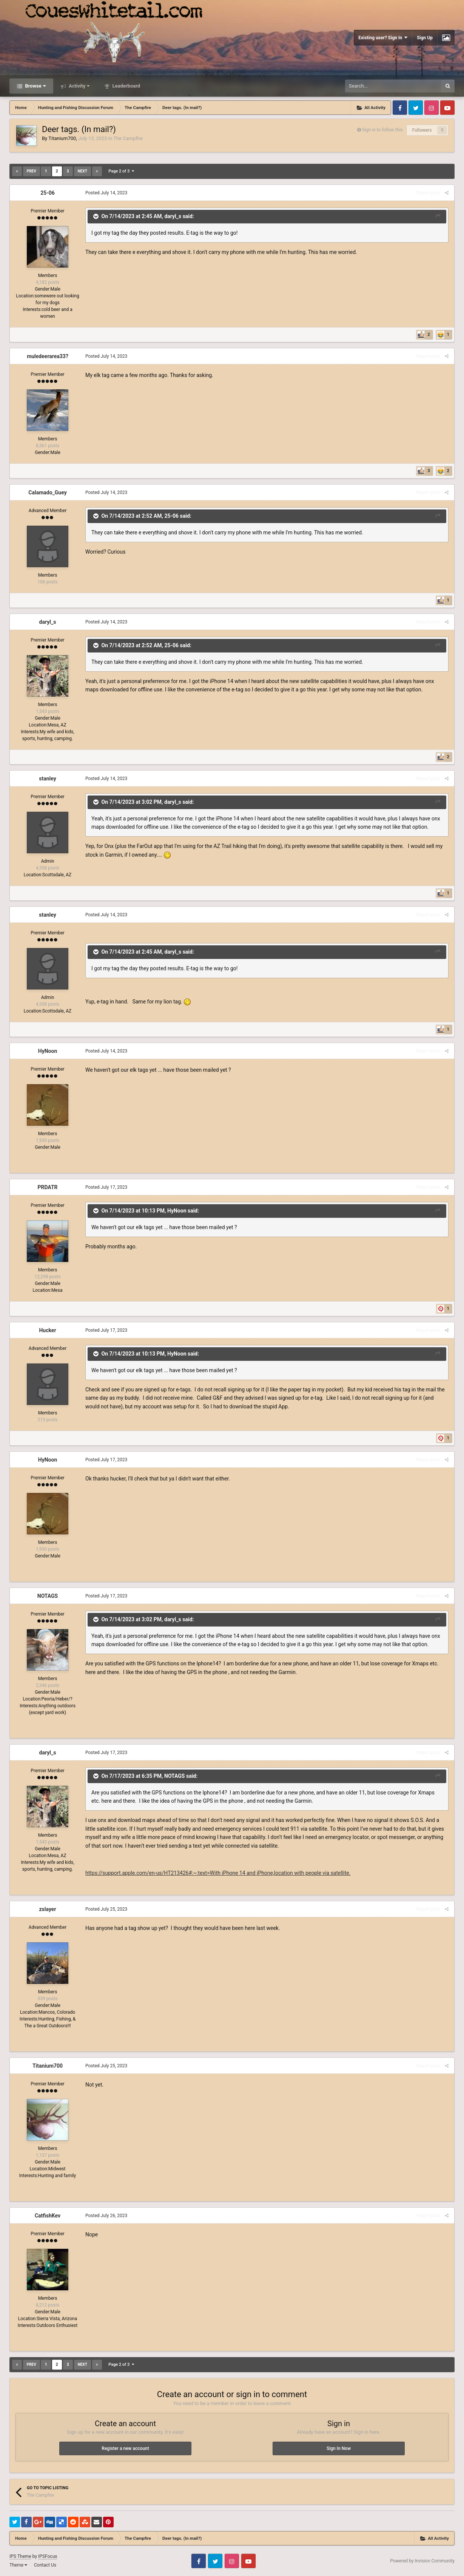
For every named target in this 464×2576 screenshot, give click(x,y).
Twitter (416, 107)
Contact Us (45, 2565)
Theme (18, 2565)
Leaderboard (125, 86)
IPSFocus (47, 2556)
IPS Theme (20, 2556)
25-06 (47, 193)
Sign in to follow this (382, 129)
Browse (35, 86)
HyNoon (47, 1051)
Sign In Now (339, 2448)
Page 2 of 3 (121, 171)
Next (82, 171)
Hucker (47, 1330)
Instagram (431, 107)
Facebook (400, 107)
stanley (47, 779)
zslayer (47, 1909)
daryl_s (172, 216)
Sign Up (425, 37)
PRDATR (47, 1187)
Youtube (447, 107)
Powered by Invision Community (422, 2561)
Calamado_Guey (47, 492)
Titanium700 (62, 138)
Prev (31, 171)
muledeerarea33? (47, 356)
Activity (79, 86)
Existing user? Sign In (382, 37)
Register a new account (125, 2448)
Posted (106, 192)
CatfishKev (47, 2216)
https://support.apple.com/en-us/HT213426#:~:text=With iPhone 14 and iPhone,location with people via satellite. (217, 1873)
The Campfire (128, 138)
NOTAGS (47, 1596)
